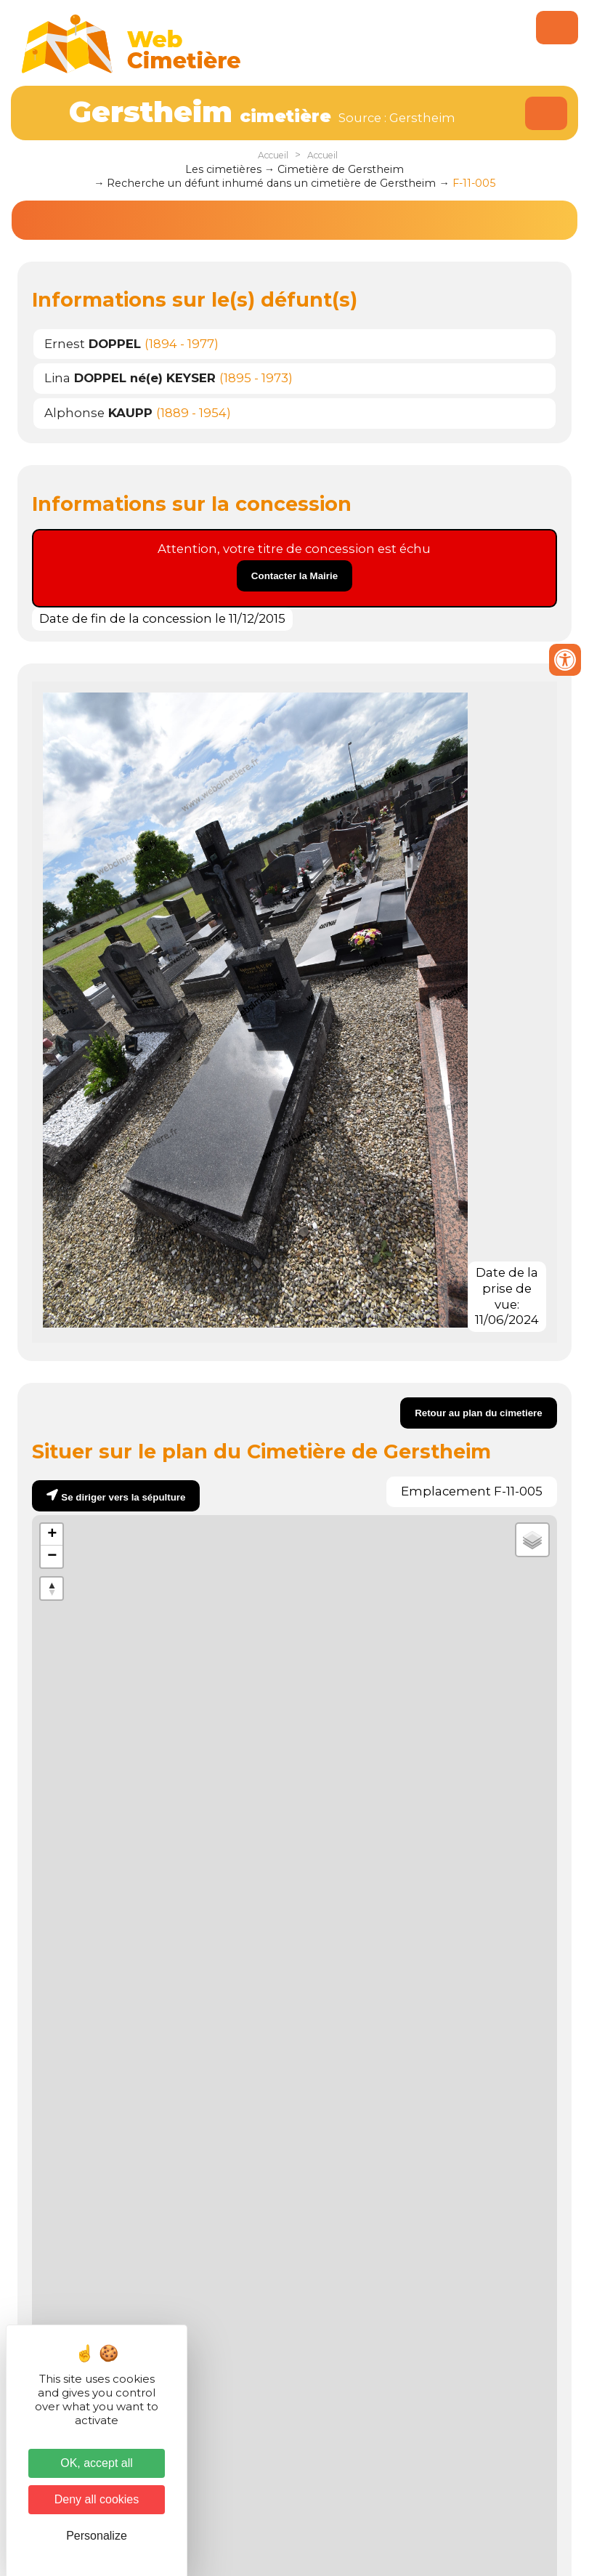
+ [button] (52, 1535)
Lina (130, 378)
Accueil (273, 155)
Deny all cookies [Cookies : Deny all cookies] (96, 2499)
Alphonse (98, 412)
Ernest (92, 343)
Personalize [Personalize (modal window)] (96, 2535)
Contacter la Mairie (294, 575)
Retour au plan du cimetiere (479, 1413)
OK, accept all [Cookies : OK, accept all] (96, 2463)
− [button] (52, 1556)
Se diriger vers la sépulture (123, 1497)
